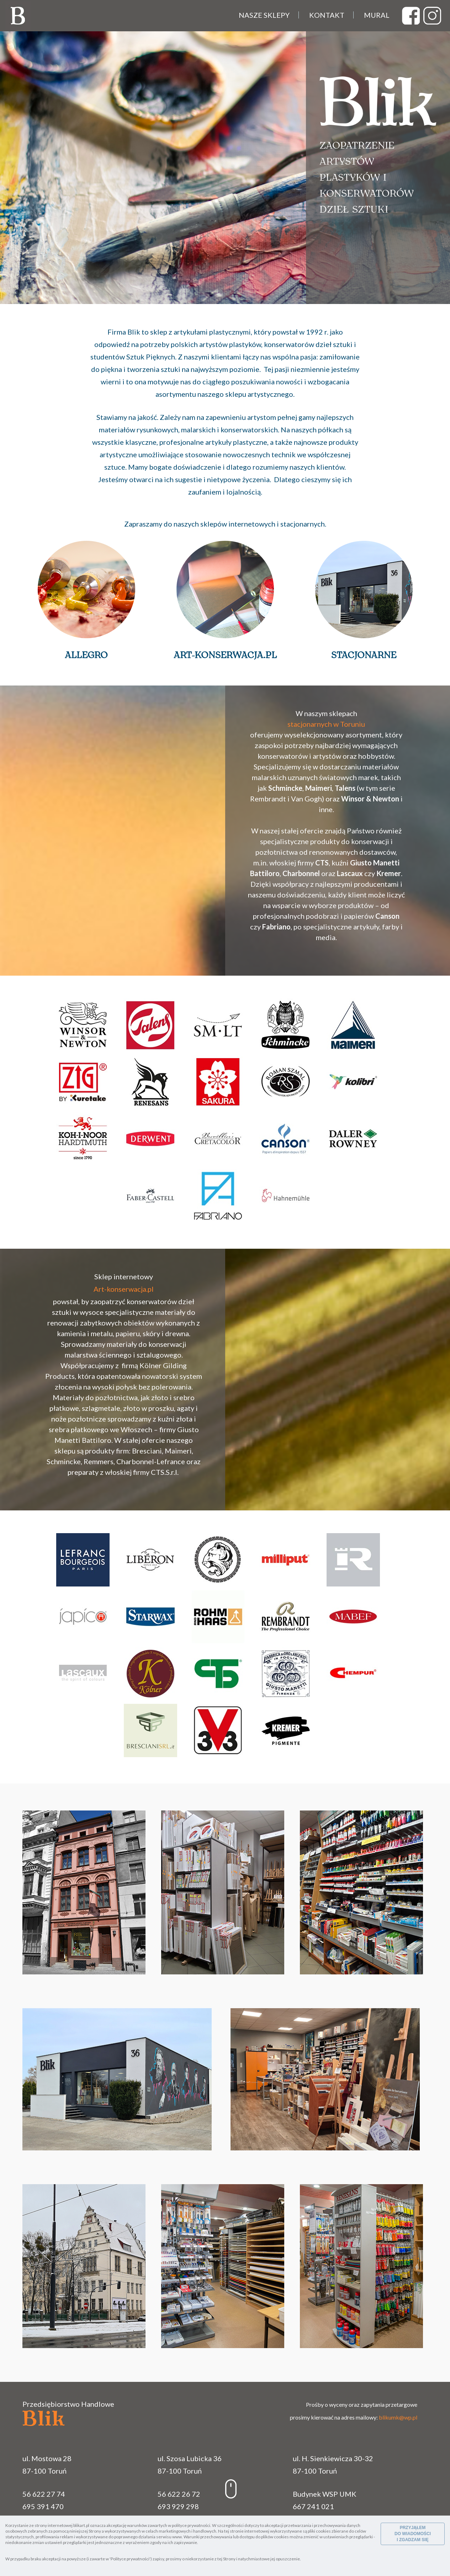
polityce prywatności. (191, 2525)
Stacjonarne (363, 655)
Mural (377, 14)
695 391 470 (43, 2506)
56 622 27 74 (43, 2494)
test (411, 16)
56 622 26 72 (179, 2494)
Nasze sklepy (264, 14)
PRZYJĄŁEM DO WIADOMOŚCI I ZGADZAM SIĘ (413, 2533)
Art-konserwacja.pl (225, 655)
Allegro (86, 655)
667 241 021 (313, 2506)
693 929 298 (178, 2506)
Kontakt (326, 14)
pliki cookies (319, 2531)
